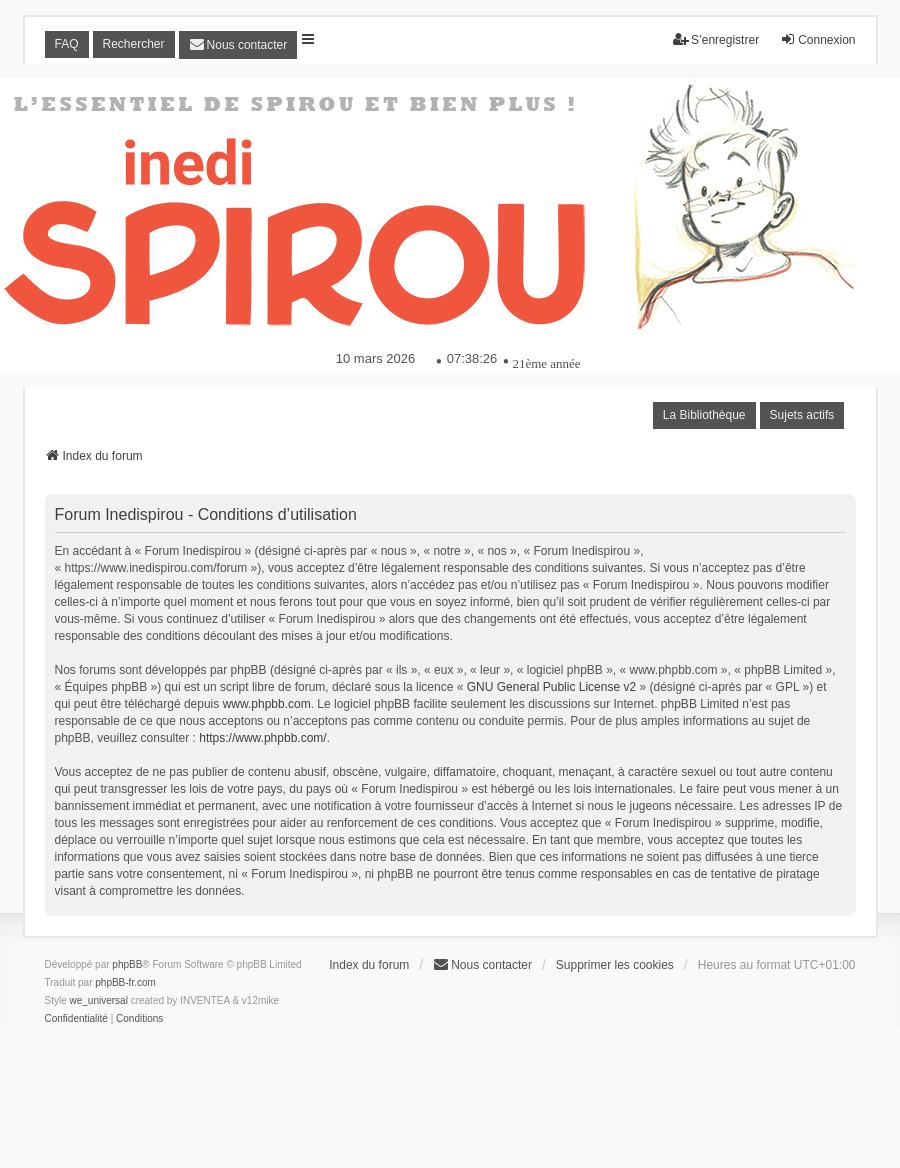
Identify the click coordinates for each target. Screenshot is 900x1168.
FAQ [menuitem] (67, 44)
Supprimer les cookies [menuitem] (615, 965)
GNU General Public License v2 (551, 687)
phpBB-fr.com (125, 982)
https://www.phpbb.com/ (262, 738)
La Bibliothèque (704, 415)
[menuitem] (238, 45)
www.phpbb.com (267, 704)
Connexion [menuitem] (817, 39)
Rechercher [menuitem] (134, 44)
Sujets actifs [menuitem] (802, 415)
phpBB (127, 964)
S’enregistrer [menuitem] (716, 39)
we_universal (99, 1000)
